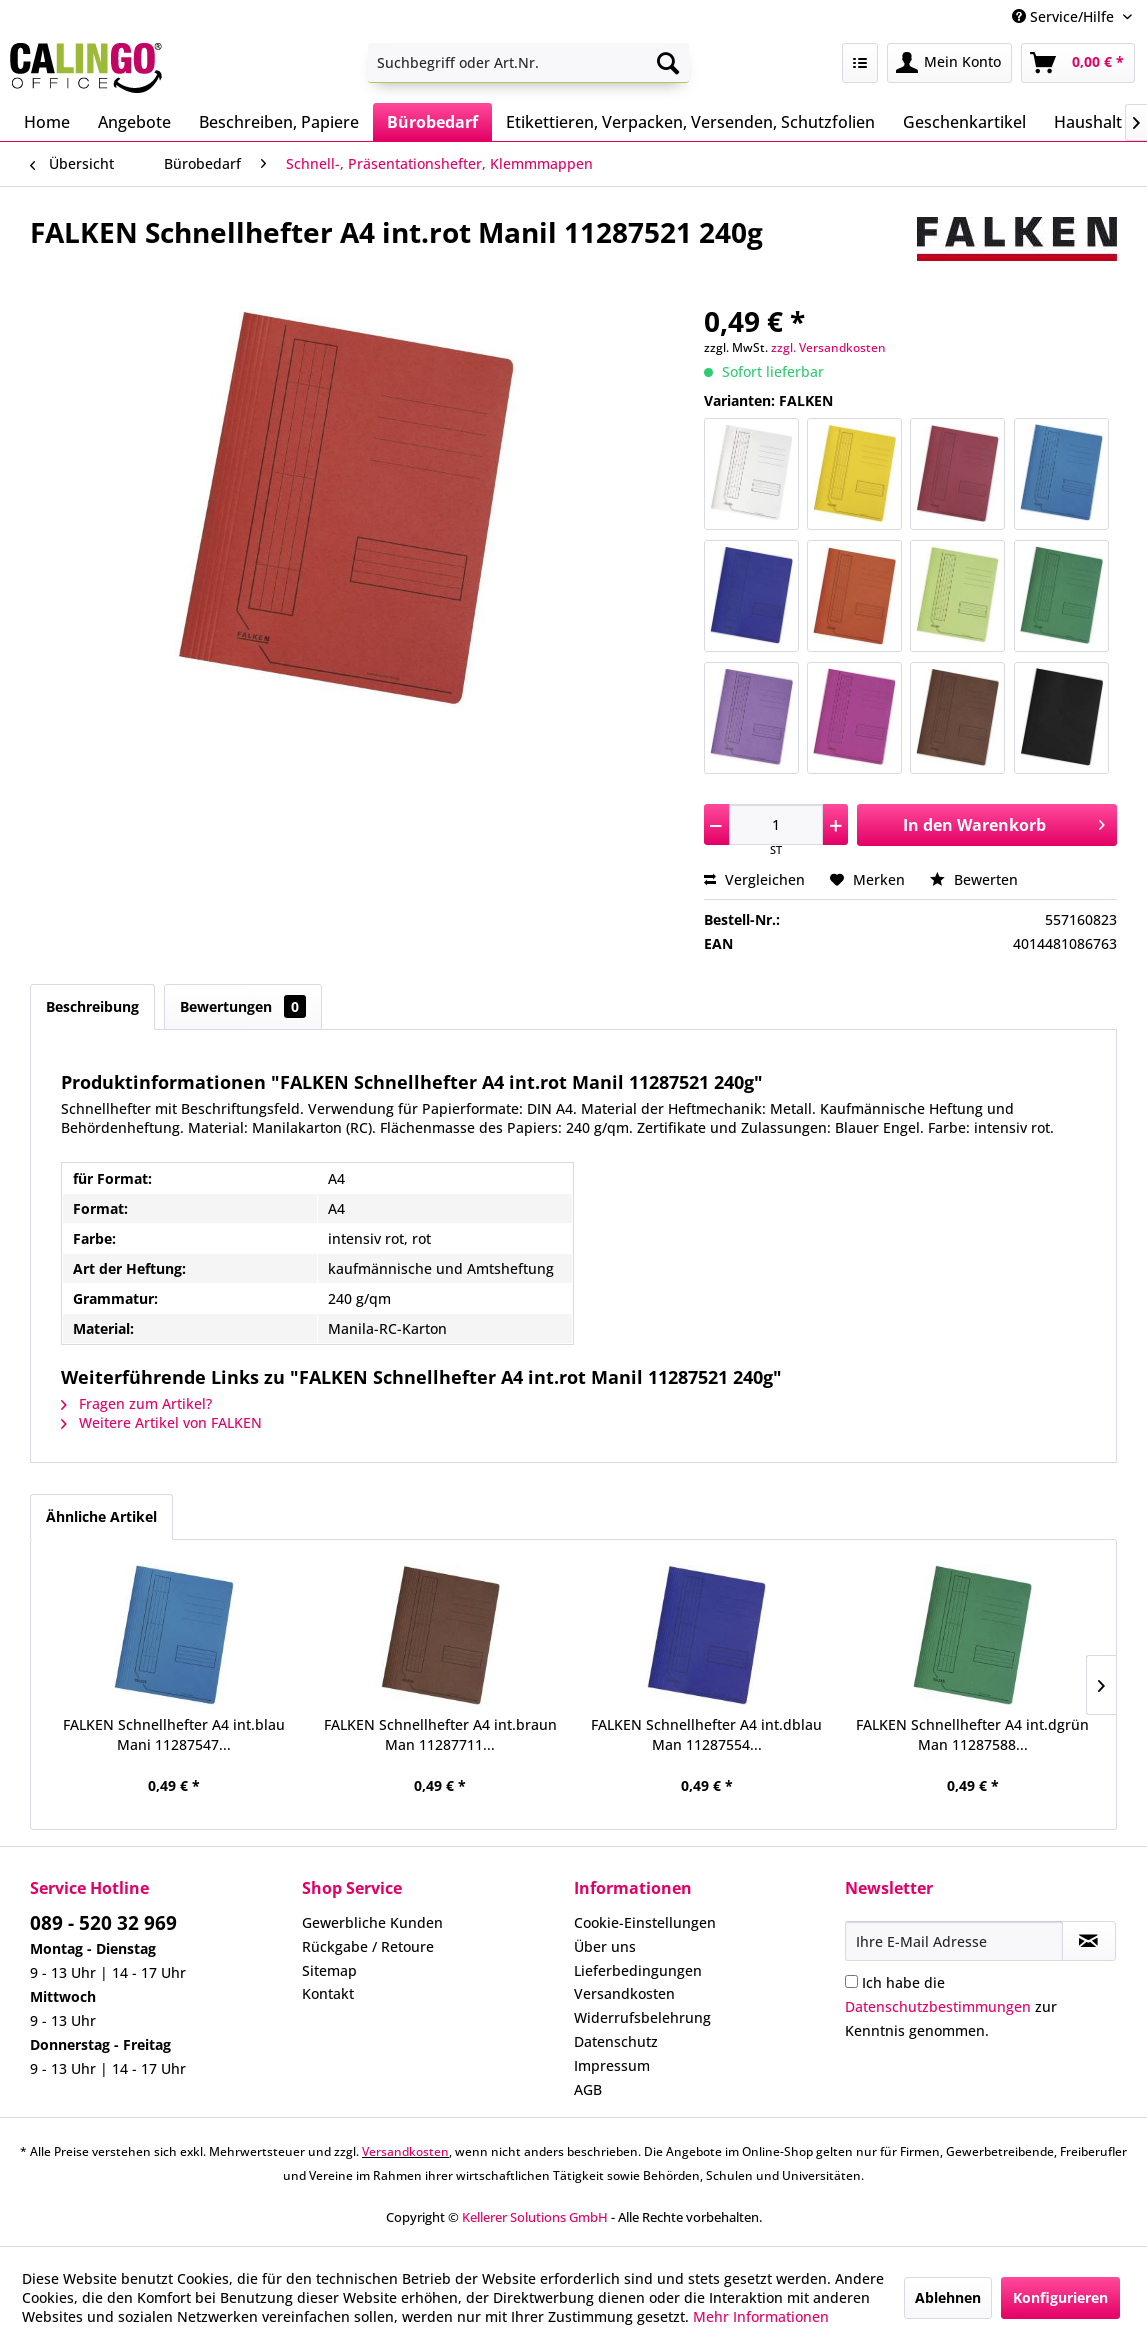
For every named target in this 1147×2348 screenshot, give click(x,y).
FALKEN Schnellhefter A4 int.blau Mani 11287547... (174, 1734)
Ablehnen (948, 2297)
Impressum (612, 2065)
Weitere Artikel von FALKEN (161, 1422)
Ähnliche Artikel (101, 1516)
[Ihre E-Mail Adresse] (953, 1941)
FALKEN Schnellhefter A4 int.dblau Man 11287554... (706, 1734)
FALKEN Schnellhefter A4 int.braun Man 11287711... (440, 1734)
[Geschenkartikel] (964, 122)
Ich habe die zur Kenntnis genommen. (951, 2006)
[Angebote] (134, 122)
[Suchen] (668, 63)
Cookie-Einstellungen (645, 1922)
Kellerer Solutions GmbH (535, 2217)
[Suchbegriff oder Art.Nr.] (528, 63)
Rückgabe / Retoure (368, 1946)
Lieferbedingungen (638, 1970)
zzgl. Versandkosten (828, 347)
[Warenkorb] (1078, 63)
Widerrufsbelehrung (642, 2017)
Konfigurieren (1060, 2297)
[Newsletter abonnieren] (1089, 1941)
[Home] (47, 122)
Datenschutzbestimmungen (938, 2006)
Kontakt (328, 1993)
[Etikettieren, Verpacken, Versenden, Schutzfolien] (690, 122)
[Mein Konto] (949, 63)
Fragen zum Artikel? (136, 1403)
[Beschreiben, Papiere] (279, 122)
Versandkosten (624, 1993)
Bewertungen (243, 1006)
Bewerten (974, 879)
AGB (588, 2089)
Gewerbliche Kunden (372, 1922)
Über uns (605, 1946)
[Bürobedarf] (432, 122)
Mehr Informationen (761, 2316)
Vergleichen (754, 879)
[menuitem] (528, 63)
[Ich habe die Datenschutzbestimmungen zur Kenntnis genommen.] (851, 1981)
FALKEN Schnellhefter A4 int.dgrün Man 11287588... (972, 1734)
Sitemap (329, 1970)
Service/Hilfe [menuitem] (1065, 16)
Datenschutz (616, 2041)
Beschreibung (92, 1006)
